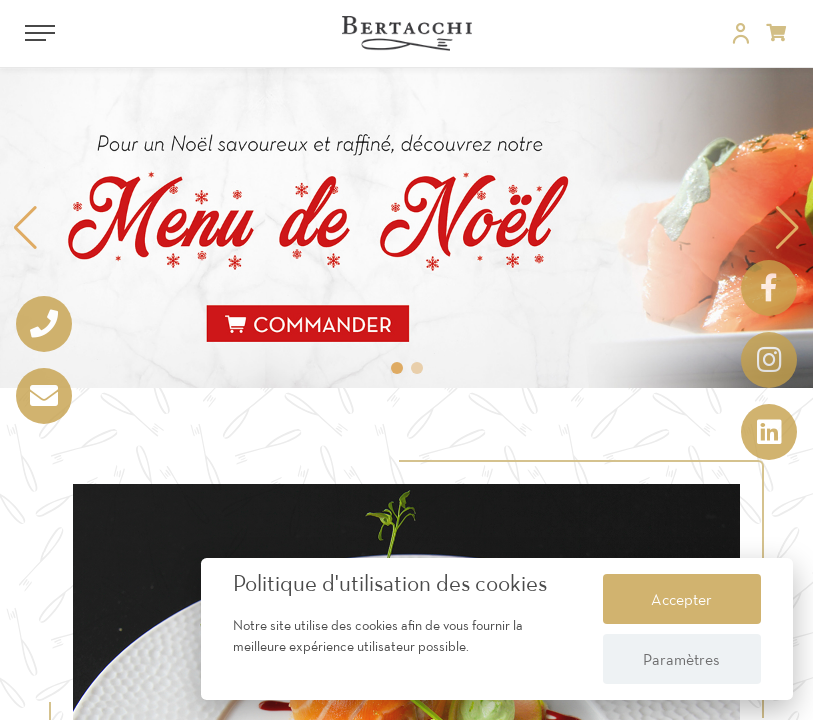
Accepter (681, 599)
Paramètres (681, 659)
